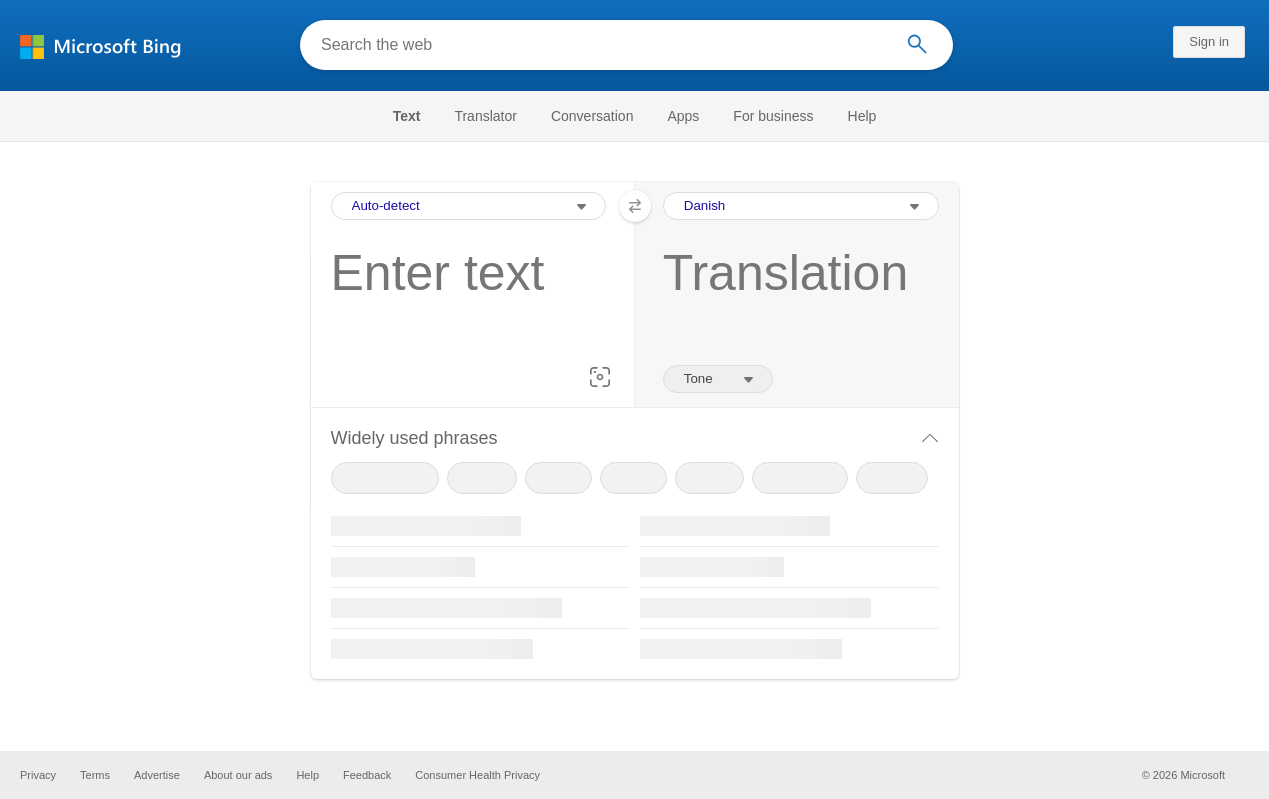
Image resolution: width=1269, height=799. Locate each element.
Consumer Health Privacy (477, 775)
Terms (95, 775)
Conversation (592, 116)
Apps (683, 116)
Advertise (157, 775)
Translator (485, 116)
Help (862, 116)
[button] (600, 377)
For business (773, 116)
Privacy (38, 775)
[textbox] (463, 304)
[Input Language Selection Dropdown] (469, 206)
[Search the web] (601, 45)
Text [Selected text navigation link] (407, 116)
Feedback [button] (367, 775)
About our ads (238, 775)
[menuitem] (417, 116)
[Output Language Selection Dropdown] (801, 206)
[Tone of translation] (718, 379)
